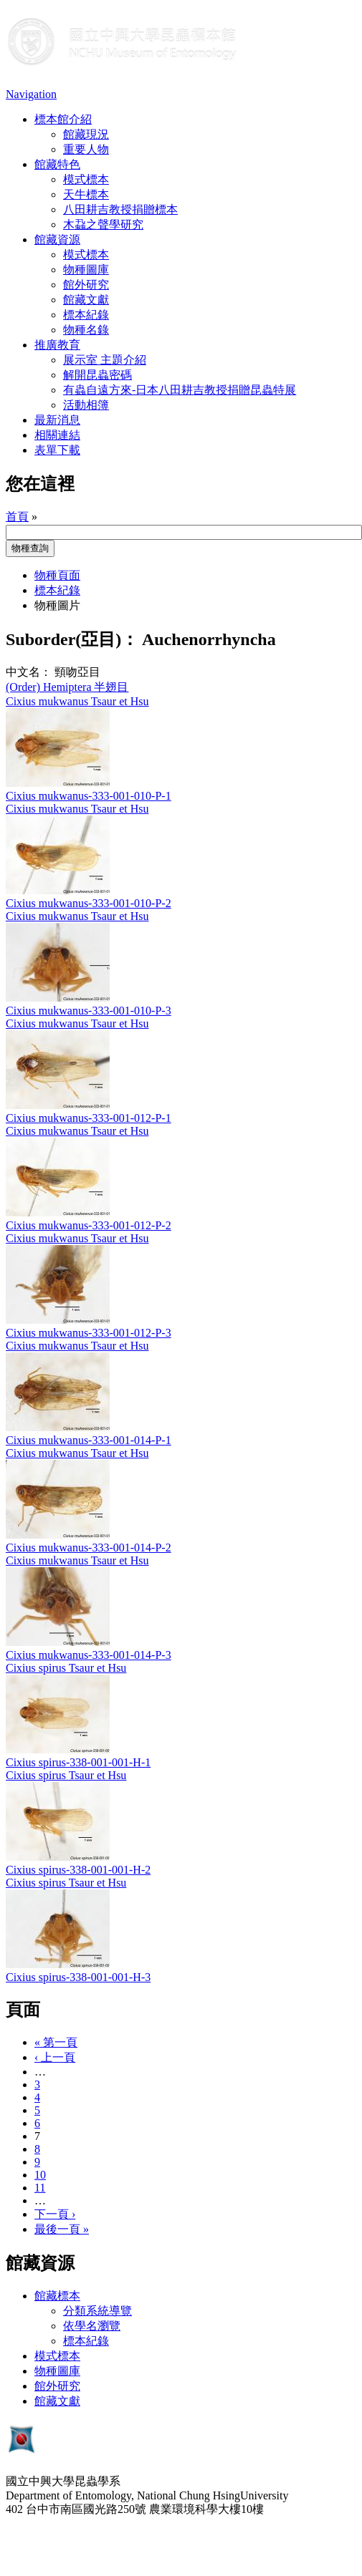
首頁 (17, 516)
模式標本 (86, 179)
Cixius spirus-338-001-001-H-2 (78, 1870)
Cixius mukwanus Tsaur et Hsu (77, 701)
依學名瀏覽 (91, 2326)
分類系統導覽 (97, 2311)
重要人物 (86, 149)
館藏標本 (57, 2296)
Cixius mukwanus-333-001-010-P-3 (88, 1010)
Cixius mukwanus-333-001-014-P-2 (88, 1547)
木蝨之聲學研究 (103, 224)
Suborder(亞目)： (72, 639)
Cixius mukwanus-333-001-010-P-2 (88, 903)
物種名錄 (86, 330)
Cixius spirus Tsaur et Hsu (66, 1668)
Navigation (31, 94)
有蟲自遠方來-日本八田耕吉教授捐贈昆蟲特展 (179, 390)
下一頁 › (54, 2214)
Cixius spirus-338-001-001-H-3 (78, 1977)
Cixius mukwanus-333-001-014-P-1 (88, 1440)
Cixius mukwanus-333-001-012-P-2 (88, 1225)
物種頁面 (57, 575)
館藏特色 (57, 164)
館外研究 (86, 285)
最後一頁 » (61, 2229)
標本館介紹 (63, 119)
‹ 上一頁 (54, 2057)
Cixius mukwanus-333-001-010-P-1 (88, 796)
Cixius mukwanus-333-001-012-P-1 (88, 1118)
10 (40, 2175)
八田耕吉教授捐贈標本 (120, 209)
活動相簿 (86, 405)
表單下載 (57, 450)
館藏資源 (57, 239)
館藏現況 (86, 134)
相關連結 (57, 435)
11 (39, 2188)
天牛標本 (86, 194)
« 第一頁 (55, 2042)
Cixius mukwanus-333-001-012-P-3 (88, 1333)
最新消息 (57, 420)
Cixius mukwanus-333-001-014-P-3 (88, 1655)
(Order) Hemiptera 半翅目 (67, 687)
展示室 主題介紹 (104, 360)
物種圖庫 (86, 269)
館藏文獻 (86, 300)
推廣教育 (57, 345)
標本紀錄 (86, 315)
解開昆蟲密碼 (97, 375)
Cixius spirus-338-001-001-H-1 (78, 1762)
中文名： (29, 672)
